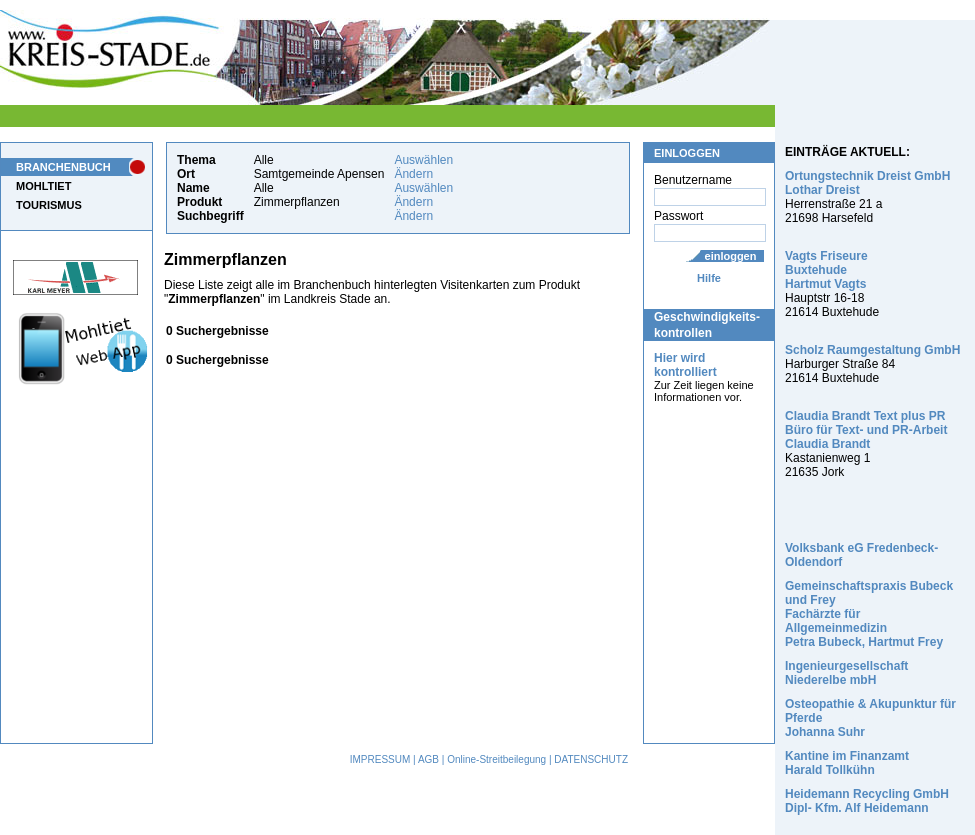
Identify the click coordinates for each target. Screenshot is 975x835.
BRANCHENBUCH (63, 167)
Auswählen (423, 160)
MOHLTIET (43, 186)
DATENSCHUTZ (591, 759)
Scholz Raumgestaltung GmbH (872, 350)
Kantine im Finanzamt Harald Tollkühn (847, 763)
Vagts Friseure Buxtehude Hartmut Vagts (826, 270)
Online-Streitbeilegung (496, 759)
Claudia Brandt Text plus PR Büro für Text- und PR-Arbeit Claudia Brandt (866, 430)
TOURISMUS (49, 205)
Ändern (413, 174)
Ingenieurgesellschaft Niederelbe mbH (846, 673)
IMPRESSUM (380, 759)
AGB (428, 759)
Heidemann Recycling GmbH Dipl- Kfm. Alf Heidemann (867, 801)
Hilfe (709, 278)
